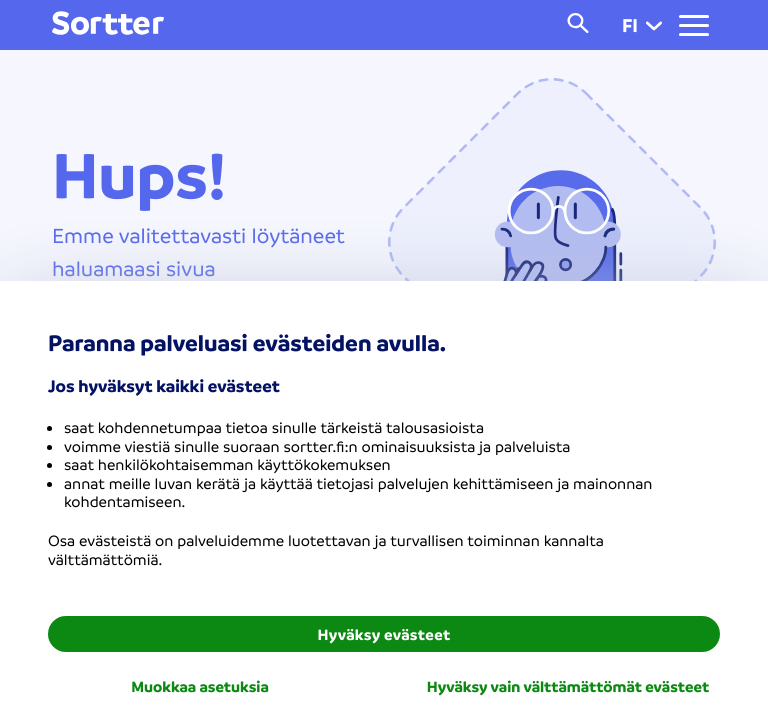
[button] (654, 25)
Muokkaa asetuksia (200, 686)
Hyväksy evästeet (384, 634)
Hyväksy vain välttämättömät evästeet (568, 686)
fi (642, 25)
